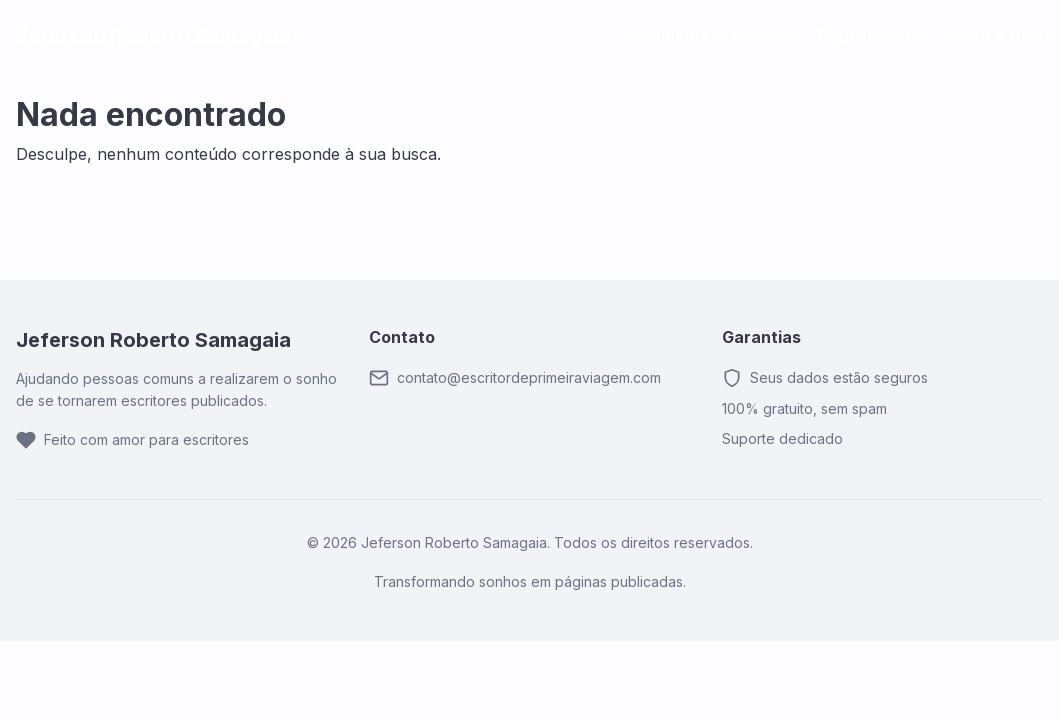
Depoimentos (868, 35)
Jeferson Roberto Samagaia (153, 36)
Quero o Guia (993, 35)
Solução (763, 35)
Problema (671, 35)
